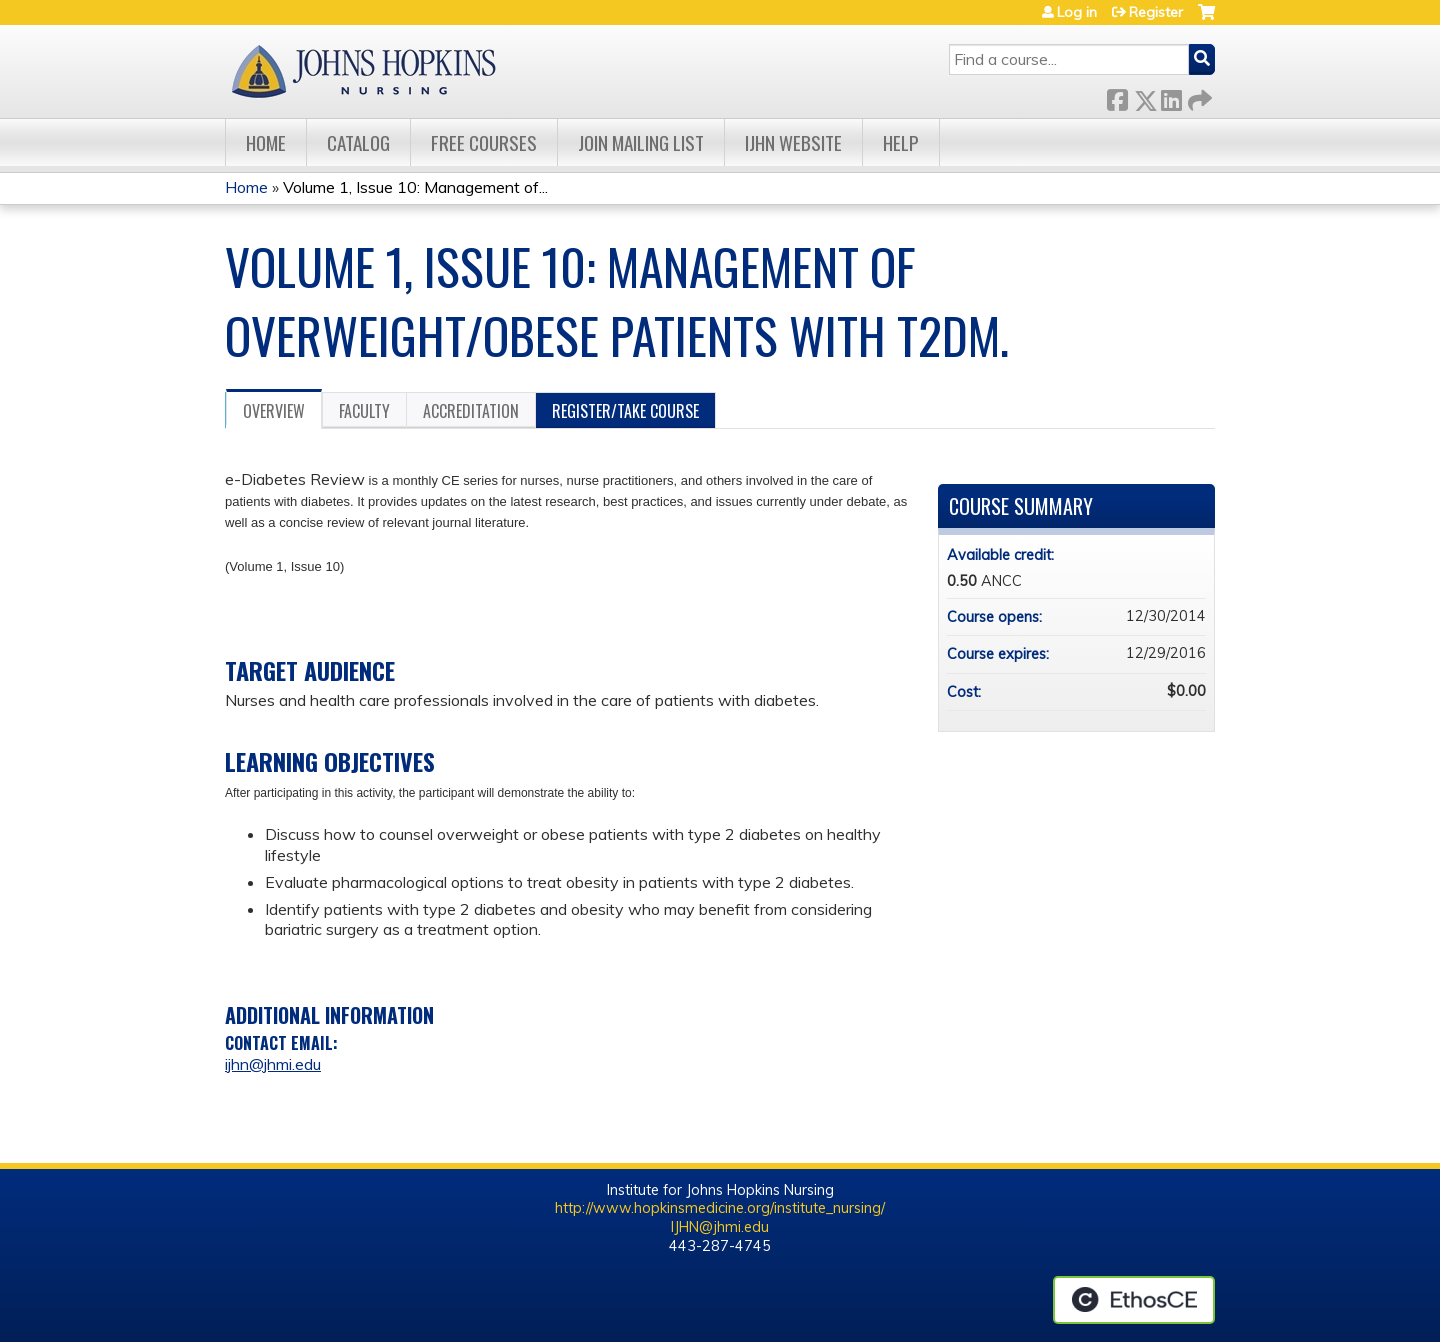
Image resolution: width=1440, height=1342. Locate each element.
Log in (1077, 12)
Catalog (358, 142)
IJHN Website (793, 142)
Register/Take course (625, 411)
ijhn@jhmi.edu (273, 1064)
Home (266, 142)
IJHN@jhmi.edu (720, 1227)
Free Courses (484, 142)
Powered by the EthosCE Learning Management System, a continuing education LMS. (1134, 1300)
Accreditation (471, 411)
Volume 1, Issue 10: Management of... (415, 187)
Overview (274, 411)
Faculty (364, 411)
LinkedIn (1171, 96)
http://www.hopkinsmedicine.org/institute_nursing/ (720, 1208)
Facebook (1117, 96)
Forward (1198, 96)
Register (1156, 12)
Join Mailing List (641, 142)
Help (901, 142)
